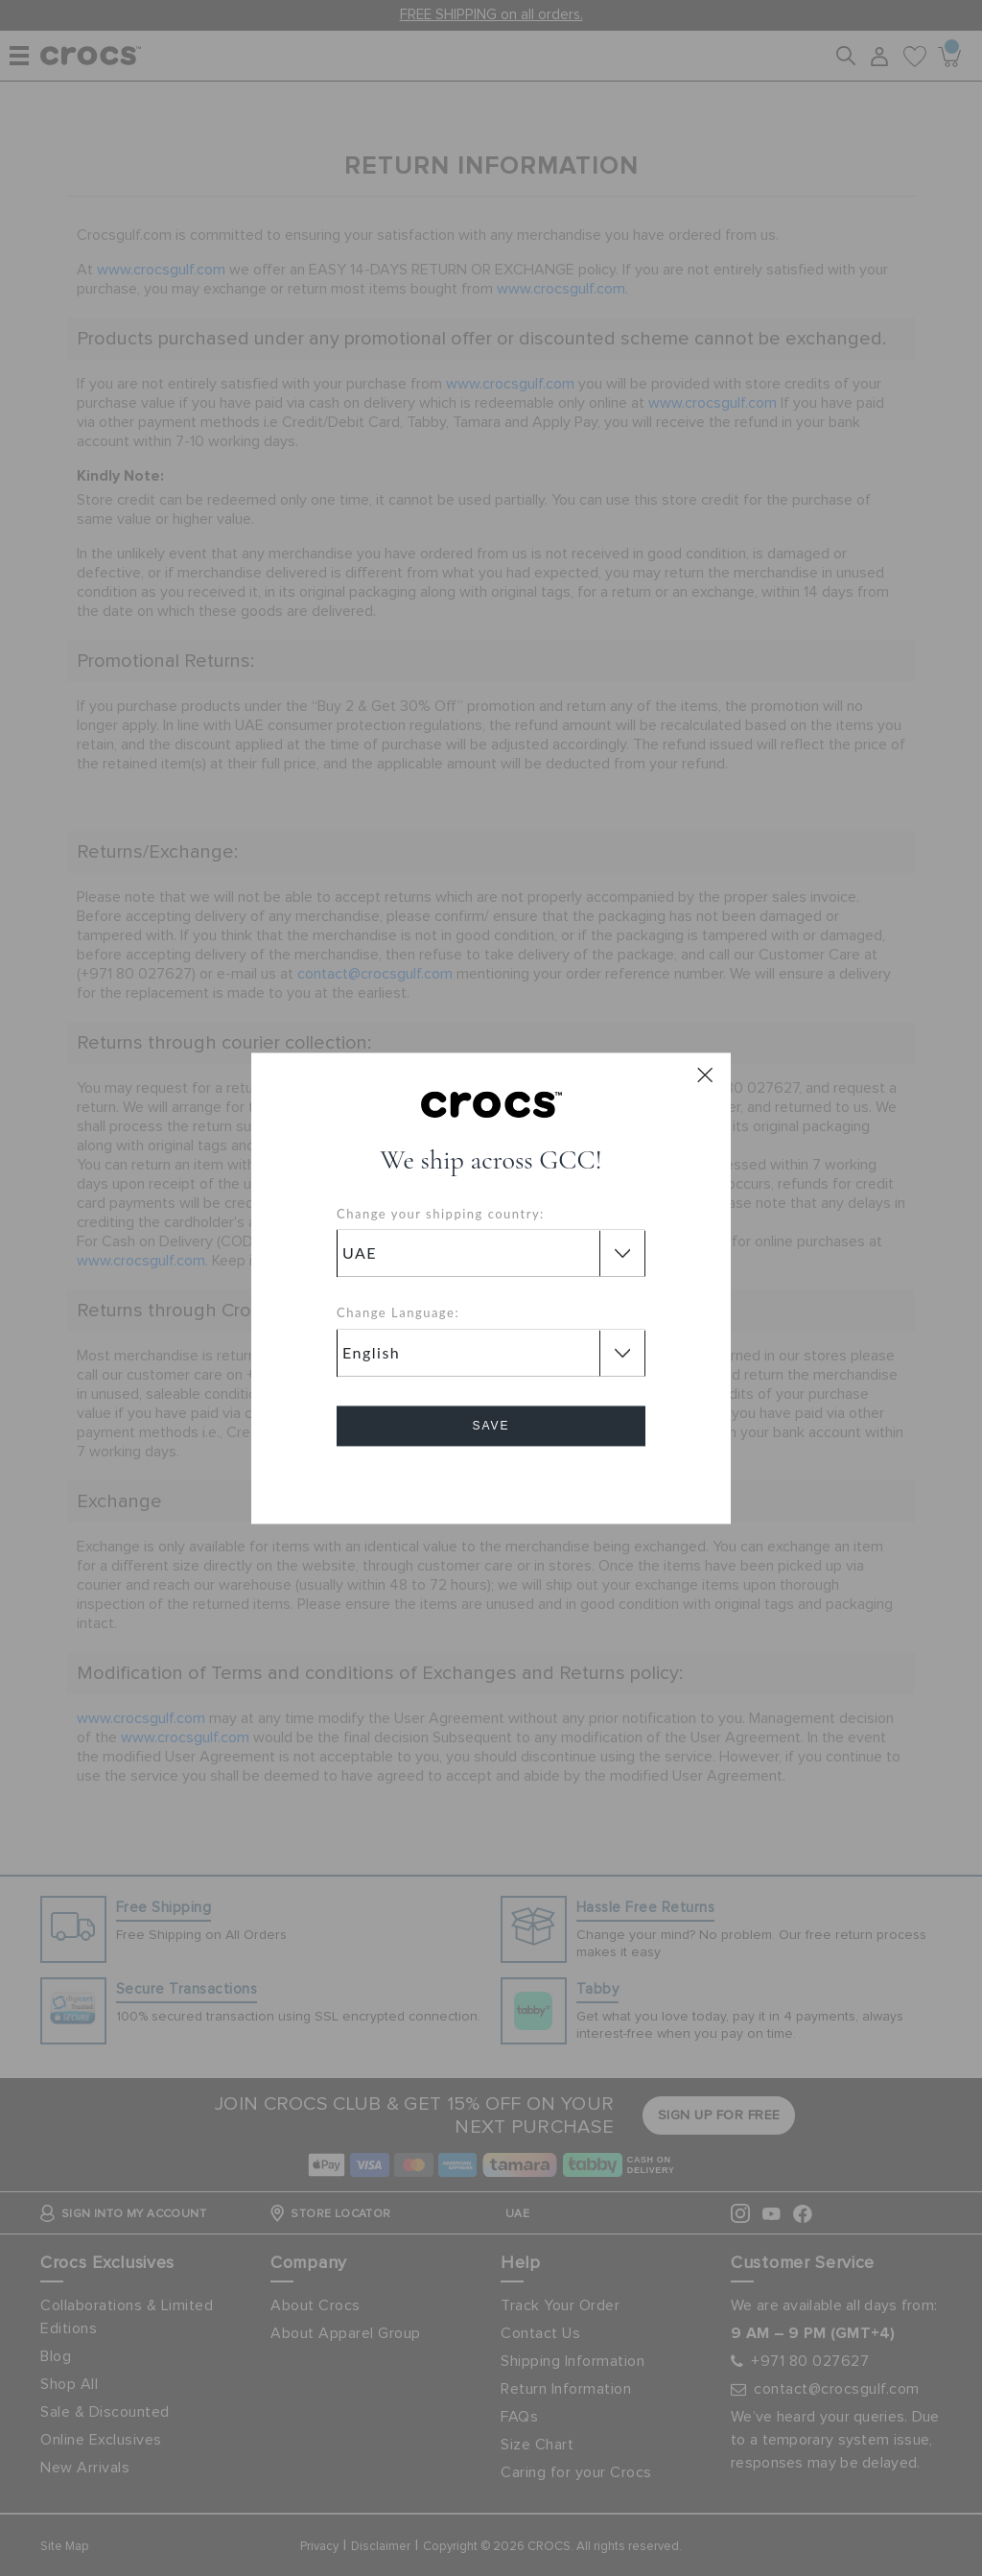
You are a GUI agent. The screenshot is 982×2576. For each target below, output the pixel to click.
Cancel (491, 1480)
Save (490, 1425)
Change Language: (398, 1313)
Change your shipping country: (441, 1213)
